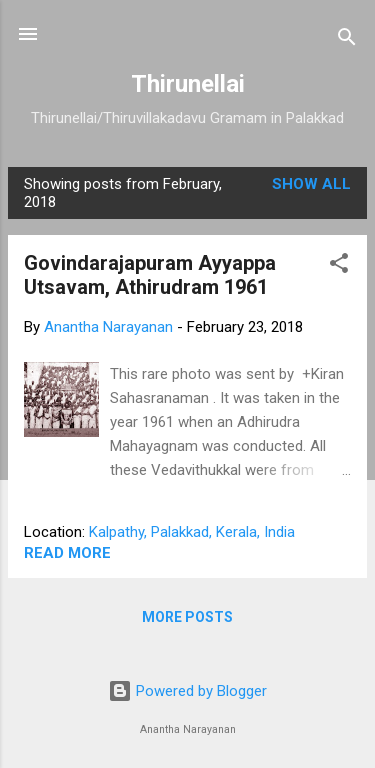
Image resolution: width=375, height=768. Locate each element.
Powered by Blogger (187, 691)
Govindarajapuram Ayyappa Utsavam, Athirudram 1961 (150, 275)
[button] (339, 266)
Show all (311, 184)
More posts (187, 617)
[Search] (347, 40)
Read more (67, 553)
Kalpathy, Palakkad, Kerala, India (192, 532)
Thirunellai (188, 84)
